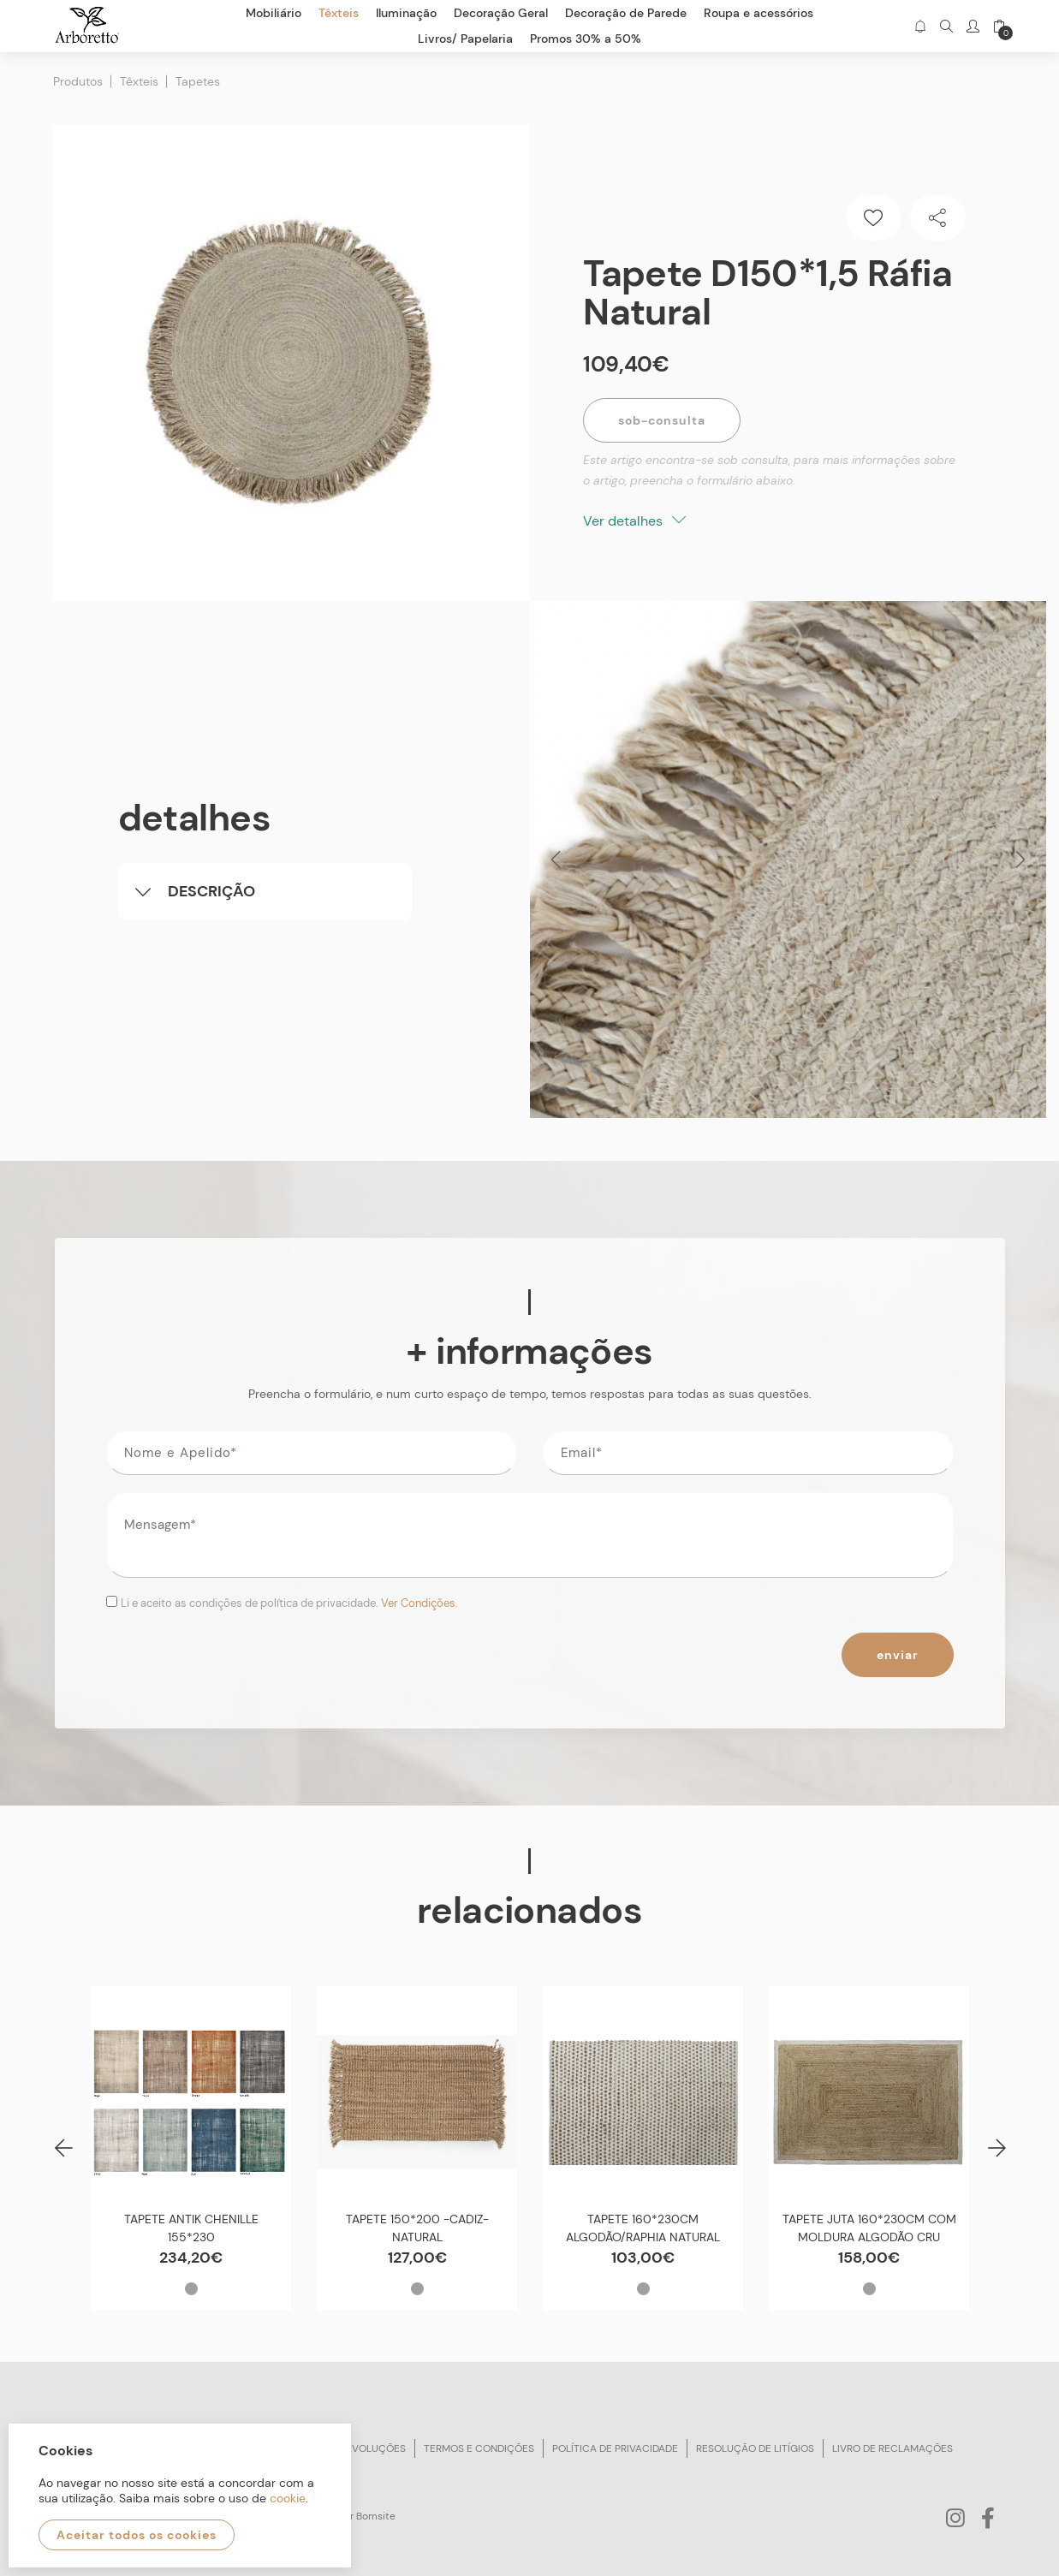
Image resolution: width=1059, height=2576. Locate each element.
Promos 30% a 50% (585, 38)
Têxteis (139, 81)
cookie (288, 2498)
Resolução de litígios (755, 2448)
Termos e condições (479, 2448)
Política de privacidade (615, 2448)
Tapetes (198, 81)
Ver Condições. (419, 1603)
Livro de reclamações (892, 2448)
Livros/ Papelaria (465, 38)
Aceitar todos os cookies (137, 2535)
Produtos (78, 81)
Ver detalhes (634, 521)
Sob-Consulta (661, 420)
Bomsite (376, 2516)
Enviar (898, 1655)
